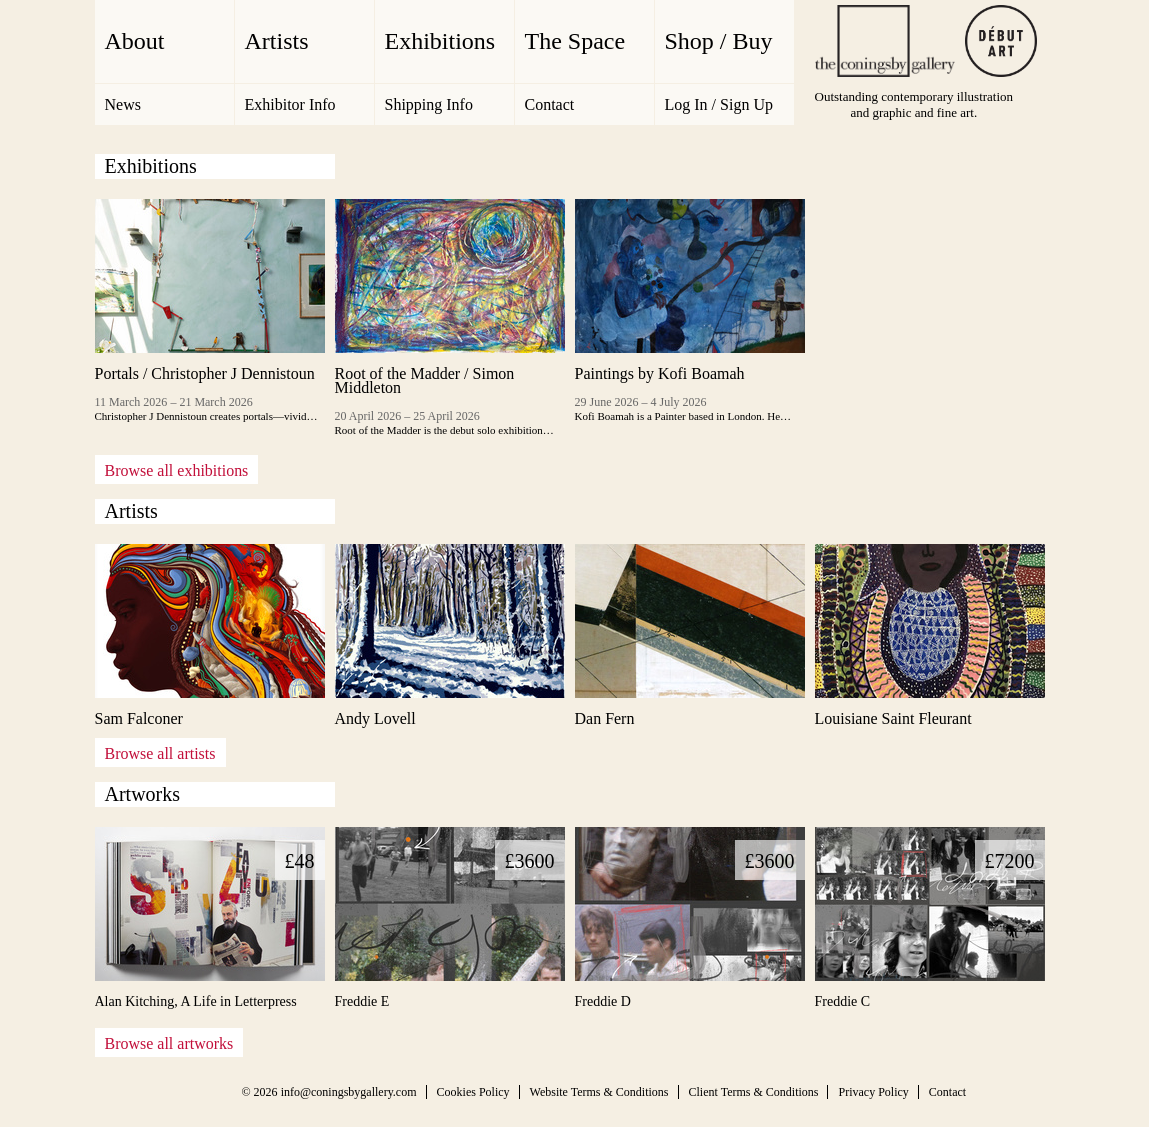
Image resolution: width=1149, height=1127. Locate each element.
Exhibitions (440, 41)
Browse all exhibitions (177, 470)
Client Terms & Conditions (754, 1092)
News (123, 104)
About (135, 41)
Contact (550, 104)
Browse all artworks (169, 1043)
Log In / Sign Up (719, 104)
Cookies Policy (473, 1092)
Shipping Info (429, 104)
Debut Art (1001, 41)
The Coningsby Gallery (885, 41)
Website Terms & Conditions (599, 1092)
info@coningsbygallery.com (349, 1092)
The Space (575, 41)
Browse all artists (160, 753)
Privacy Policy (873, 1092)
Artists (277, 41)
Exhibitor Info (290, 104)
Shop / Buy (719, 41)
